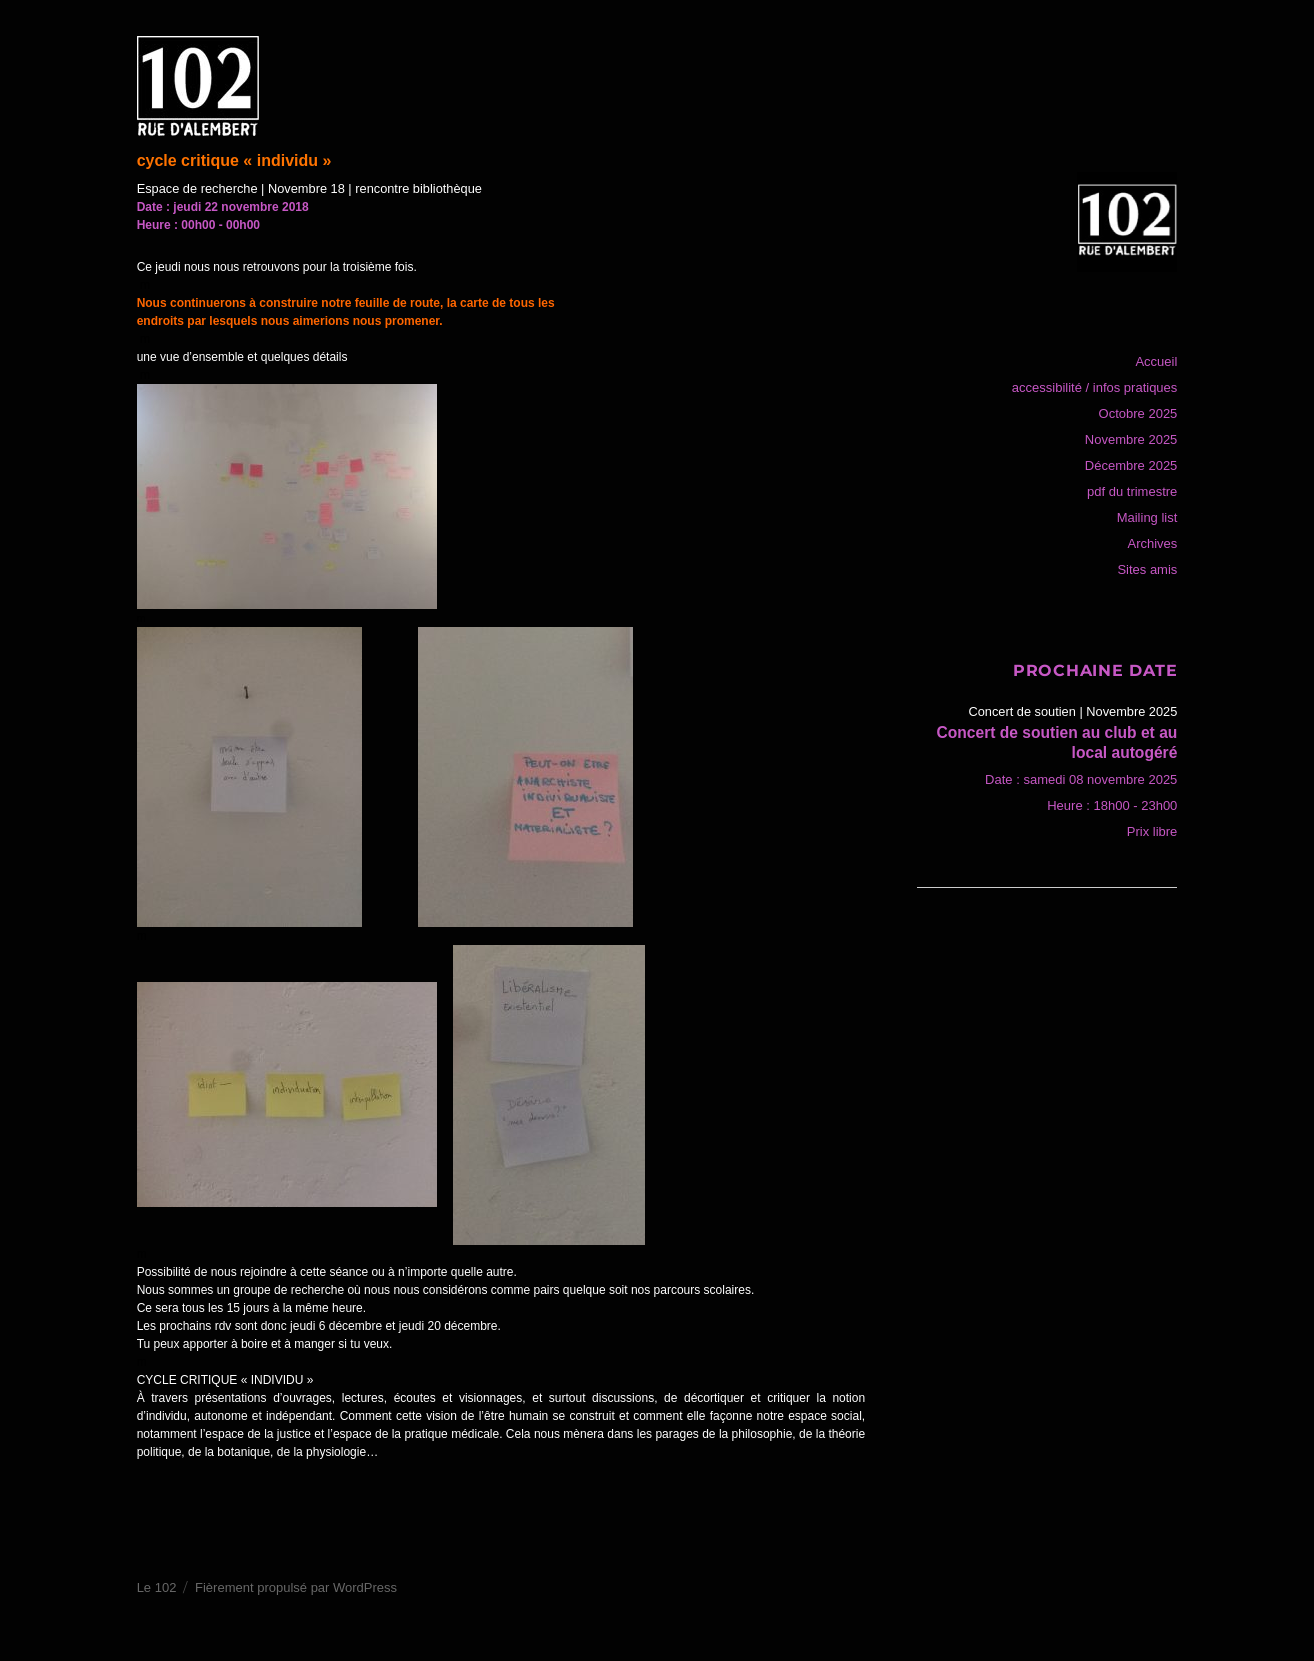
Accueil (1156, 361)
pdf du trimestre (1132, 491)
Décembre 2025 (1131, 465)
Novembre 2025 (1131, 439)
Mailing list (1147, 517)
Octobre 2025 (1138, 413)
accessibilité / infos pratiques (1094, 387)
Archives (1152, 543)
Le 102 (157, 1587)
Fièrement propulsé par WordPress (296, 1587)
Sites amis (1147, 569)
